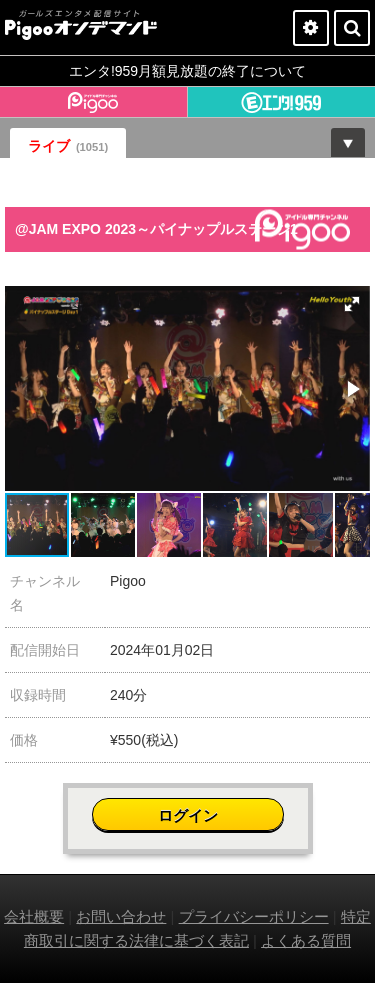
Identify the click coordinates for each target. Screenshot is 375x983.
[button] (352, 304)
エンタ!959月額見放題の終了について (187, 71)
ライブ (68, 146)
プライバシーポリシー (254, 916)
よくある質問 (306, 940)
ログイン (188, 815)
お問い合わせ (121, 916)
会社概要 (34, 916)
